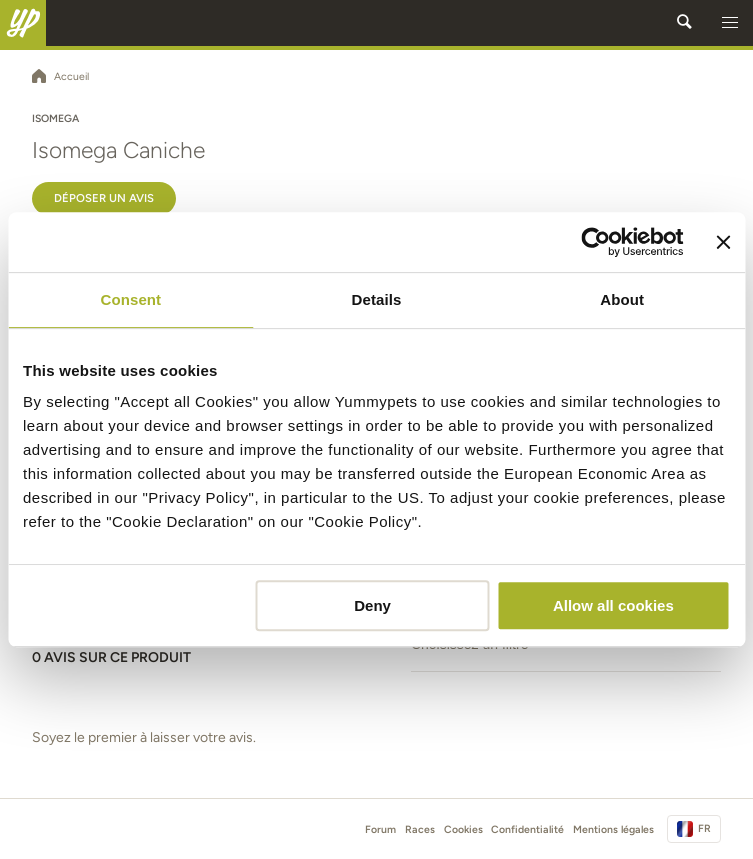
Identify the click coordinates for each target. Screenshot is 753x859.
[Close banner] (723, 242)
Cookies (463, 829)
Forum (380, 829)
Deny (372, 605)
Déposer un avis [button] (104, 198)
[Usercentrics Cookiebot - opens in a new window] (596, 242)
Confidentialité (527, 829)
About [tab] (622, 299)
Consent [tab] (130, 299)
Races (420, 829)
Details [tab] (377, 299)
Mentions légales (613, 829)
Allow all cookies (613, 605)
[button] (730, 23)
